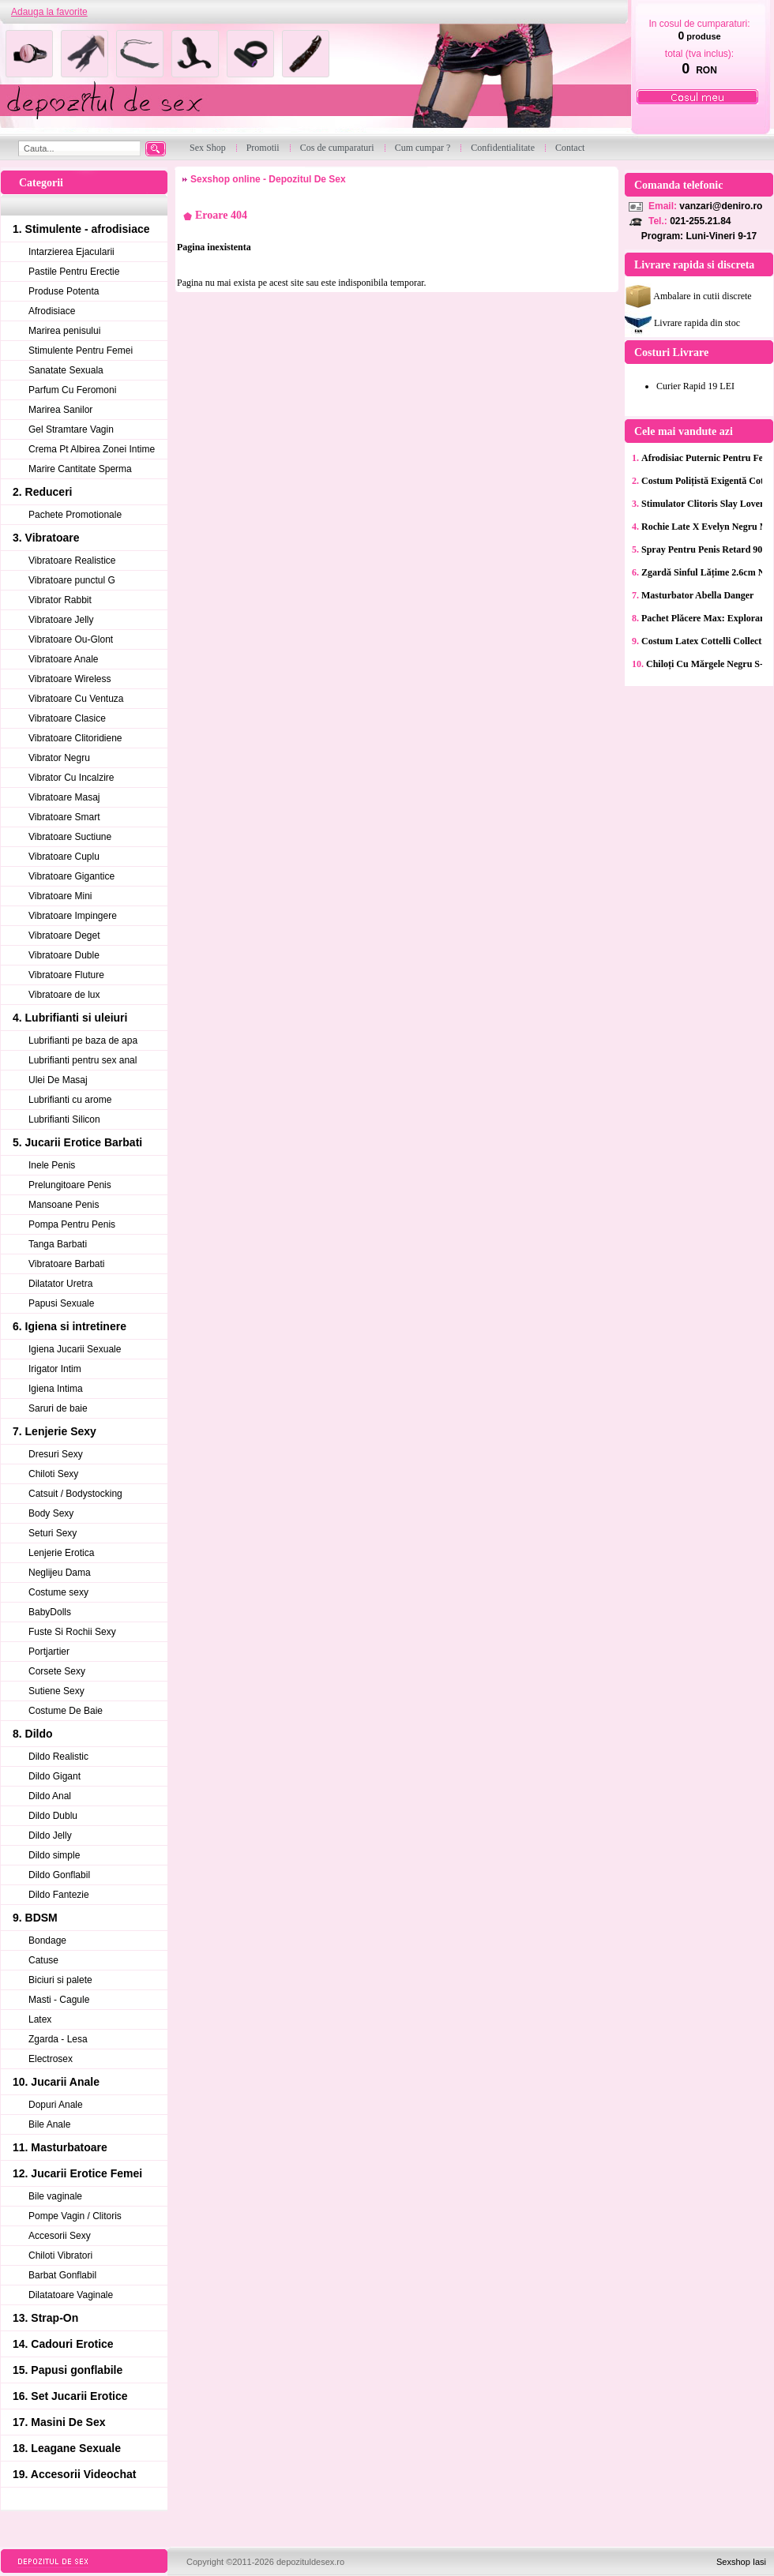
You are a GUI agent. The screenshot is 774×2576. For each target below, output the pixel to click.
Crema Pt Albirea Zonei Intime (91, 449)
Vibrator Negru (59, 757)
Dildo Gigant (54, 1776)
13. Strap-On (45, 2318)
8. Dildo (33, 1733)
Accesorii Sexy (59, 2235)
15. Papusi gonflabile (67, 2370)
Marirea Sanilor (60, 409)
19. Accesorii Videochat (74, 2474)
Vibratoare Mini (60, 896)
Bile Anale (49, 2124)
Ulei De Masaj (58, 1080)
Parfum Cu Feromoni (72, 390)
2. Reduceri (42, 492)
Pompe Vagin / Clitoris (75, 2216)
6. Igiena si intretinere (69, 1326)
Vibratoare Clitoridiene (75, 738)
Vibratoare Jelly (61, 619)
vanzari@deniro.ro (720, 206)
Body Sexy (50, 1513)
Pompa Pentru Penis (71, 1224)
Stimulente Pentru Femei (80, 350)
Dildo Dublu (52, 1815)
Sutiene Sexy (56, 1691)
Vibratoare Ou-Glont (70, 639)
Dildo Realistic (58, 1756)
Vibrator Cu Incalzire (71, 777)
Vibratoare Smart (64, 817)
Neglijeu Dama (59, 1572)
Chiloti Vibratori (60, 2255)
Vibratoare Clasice (67, 718)
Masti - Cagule (58, 1999)
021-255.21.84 (700, 221)
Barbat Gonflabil (62, 2275)
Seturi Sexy (52, 1533)
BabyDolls (49, 1612)
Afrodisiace (51, 311)
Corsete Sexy (56, 1671)
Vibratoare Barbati (66, 1263)
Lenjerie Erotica (61, 1552)
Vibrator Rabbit (60, 600)
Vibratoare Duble (64, 955)
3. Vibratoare (46, 537)
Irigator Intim (54, 1368)
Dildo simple (54, 1855)
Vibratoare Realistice (72, 560)
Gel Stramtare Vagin (71, 429)
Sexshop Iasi (741, 2562)
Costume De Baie (65, 1710)
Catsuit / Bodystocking (75, 1493)
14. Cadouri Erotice (63, 2344)
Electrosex (50, 2058)
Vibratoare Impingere (72, 915)
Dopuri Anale (55, 2104)
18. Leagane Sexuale (67, 2448)
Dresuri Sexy (55, 1454)
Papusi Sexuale (61, 1303)
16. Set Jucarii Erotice (70, 2396)
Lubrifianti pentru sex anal (82, 1060)
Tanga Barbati (57, 1244)
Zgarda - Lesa (58, 2039)
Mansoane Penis (63, 1204)
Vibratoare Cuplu (64, 856)
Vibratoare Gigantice (71, 876)
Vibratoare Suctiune (69, 836)
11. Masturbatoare (60, 2147)
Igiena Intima (55, 1388)
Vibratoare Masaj (64, 797)
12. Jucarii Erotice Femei (77, 2173)
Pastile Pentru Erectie (73, 271)
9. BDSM (35, 1917)
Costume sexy (58, 1592)
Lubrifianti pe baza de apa (82, 1040)
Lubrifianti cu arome (69, 1099)
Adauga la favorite (49, 11)
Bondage (47, 1940)
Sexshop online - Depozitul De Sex (268, 179)
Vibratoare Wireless (69, 678)
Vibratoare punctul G (71, 580)
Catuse (43, 1960)
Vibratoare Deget (64, 935)
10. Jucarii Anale (56, 2081)
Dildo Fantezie (58, 1894)
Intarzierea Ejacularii (71, 251)
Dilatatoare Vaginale (70, 2294)
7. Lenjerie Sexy (54, 1431)
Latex (39, 2019)
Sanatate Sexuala (65, 370)
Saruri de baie (58, 1408)
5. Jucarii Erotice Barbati (77, 1142)
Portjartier (49, 1651)
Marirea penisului (64, 330)
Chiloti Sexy (53, 1473)
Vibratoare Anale (63, 659)
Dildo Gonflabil (59, 1874)
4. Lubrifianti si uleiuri (70, 1017)
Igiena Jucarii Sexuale (74, 1349)
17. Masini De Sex (59, 2422)
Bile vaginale (55, 2196)
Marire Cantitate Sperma (80, 468)
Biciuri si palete (60, 1979)
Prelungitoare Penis (69, 1185)
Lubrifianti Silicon (64, 1119)
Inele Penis (51, 1165)
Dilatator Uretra (60, 1283)
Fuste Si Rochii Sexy (72, 1631)
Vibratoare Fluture (66, 975)
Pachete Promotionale (75, 514)
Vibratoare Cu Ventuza (76, 698)
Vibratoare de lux (64, 994)
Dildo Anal (49, 1796)
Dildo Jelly (50, 1835)
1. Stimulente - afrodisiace (81, 229)
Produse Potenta (63, 291)
